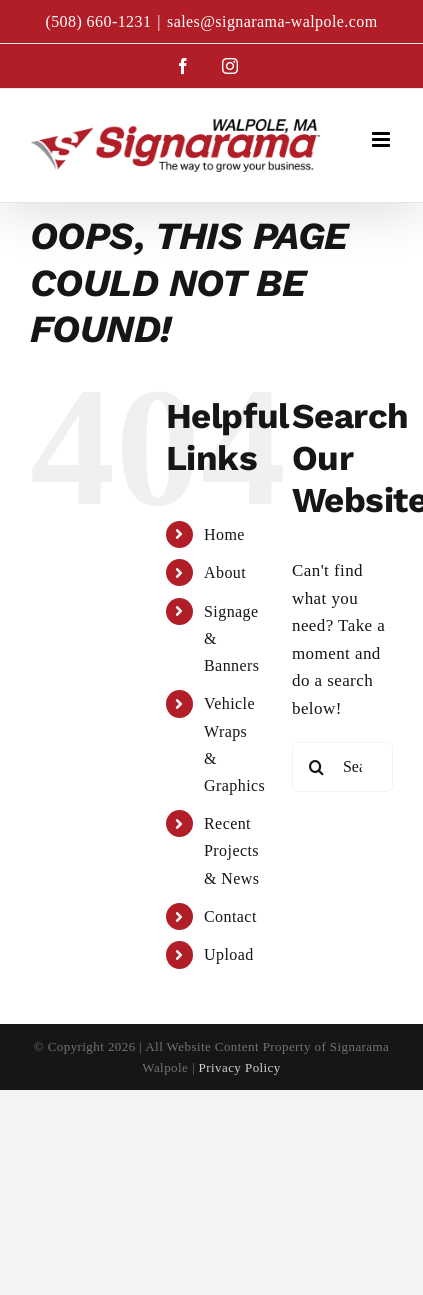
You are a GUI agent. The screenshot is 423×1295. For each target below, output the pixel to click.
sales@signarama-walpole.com (272, 21)
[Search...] (342, 767)
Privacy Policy (240, 1067)
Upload (229, 954)
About (225, 572)
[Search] (317, 767)
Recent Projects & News (231, 850)
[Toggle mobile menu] (382, 139)
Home (224, 534)
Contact (230, 916)
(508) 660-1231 (98, 21)
